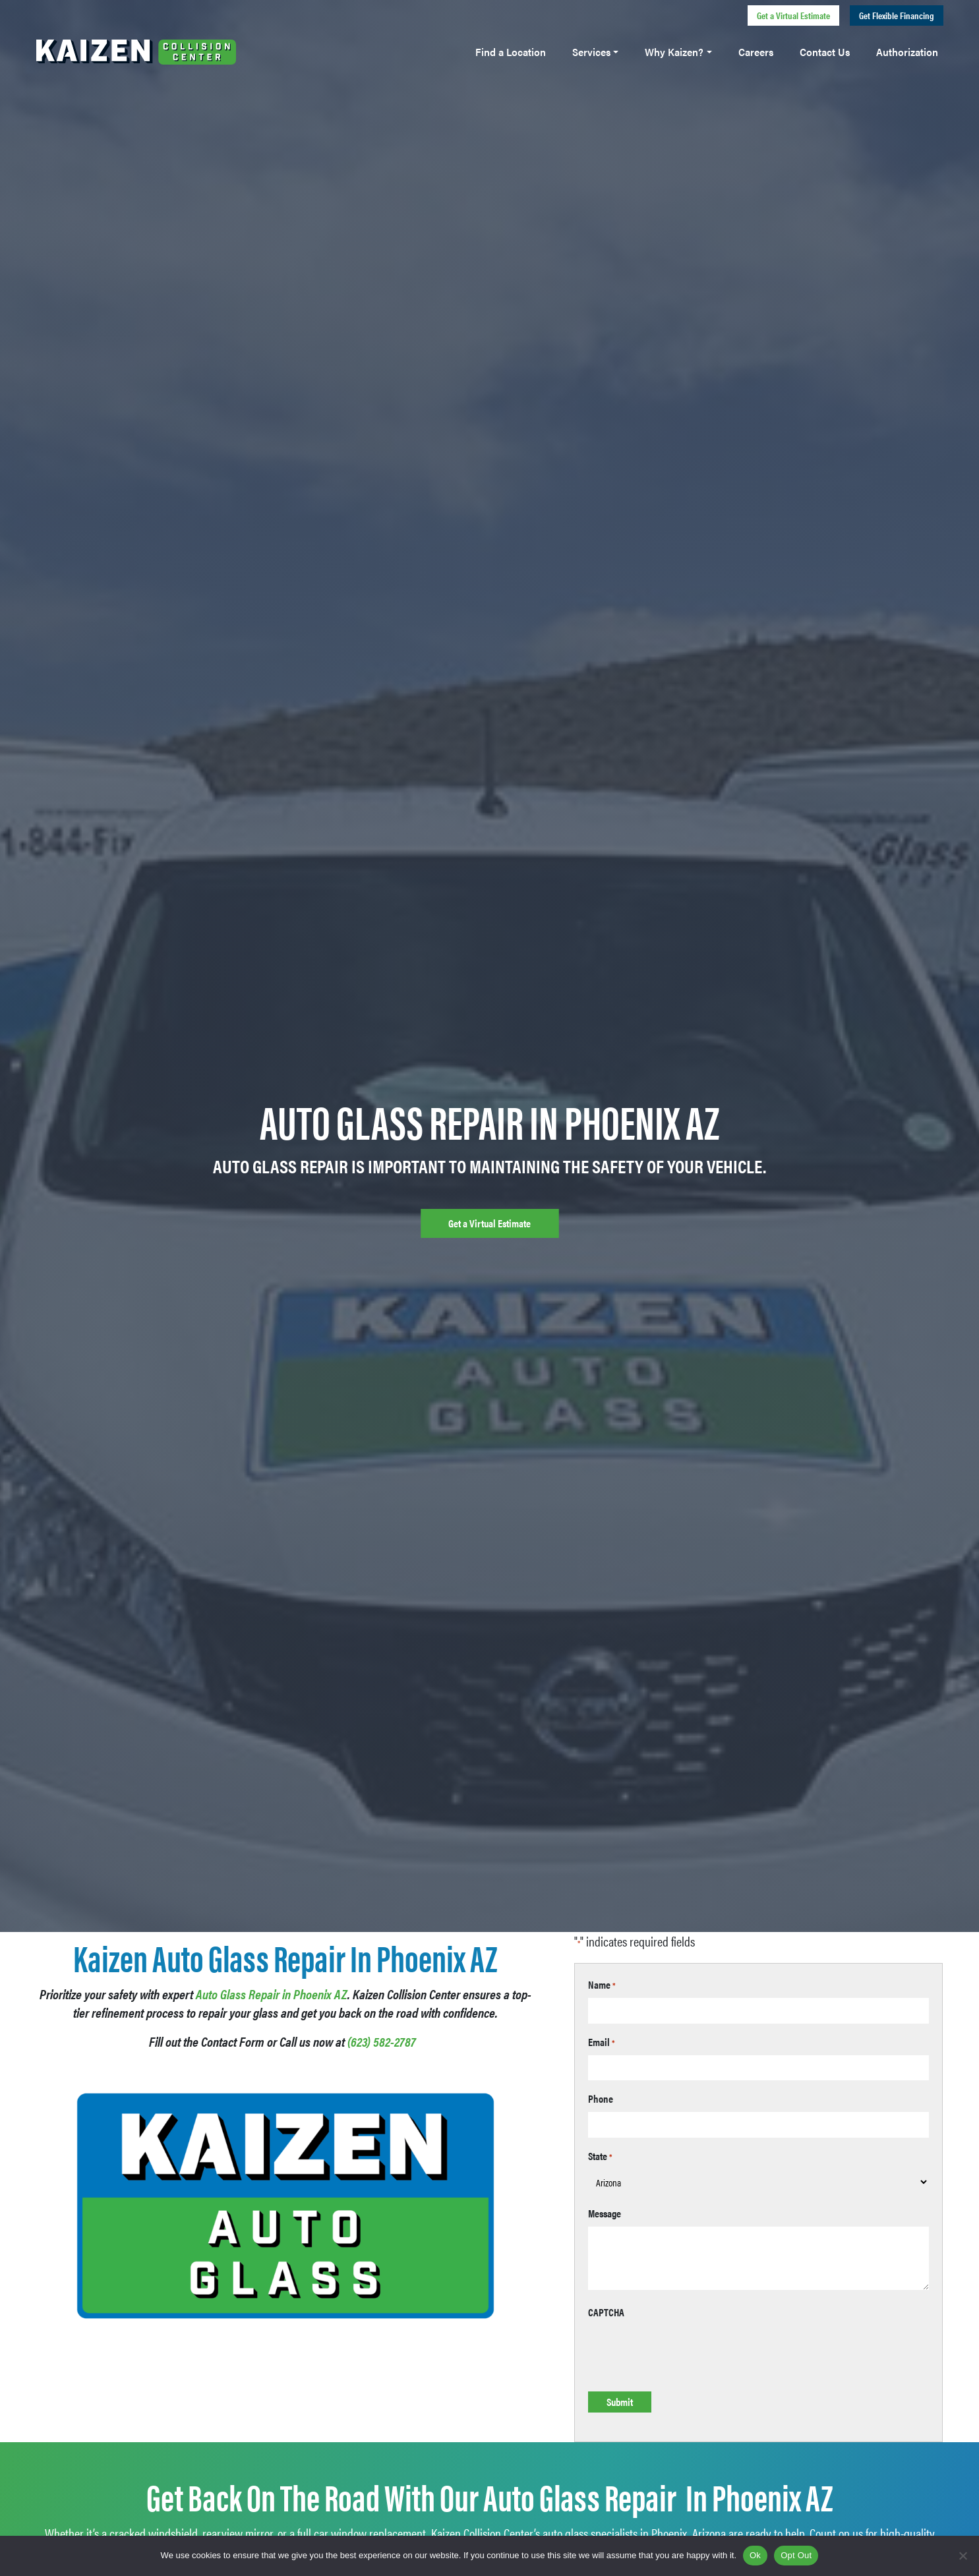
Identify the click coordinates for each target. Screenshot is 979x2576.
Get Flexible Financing (896, 15)
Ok (755, 2555)
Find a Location (510, 51)
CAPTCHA (606, 2312)
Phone (600, 2098)
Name (602, 1984)
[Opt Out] (962, 2555)
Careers (755, 51)
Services (591, 51)
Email (601, 2041)
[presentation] (688, 2351)
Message (604, 2213)
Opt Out (796, 2555)
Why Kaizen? (674, 51)
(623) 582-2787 (381, 2041)
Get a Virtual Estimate (793, 15)
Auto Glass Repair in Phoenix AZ (271, 1993)
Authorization (907, 51)
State (600, 2155)
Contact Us (825, 51)
